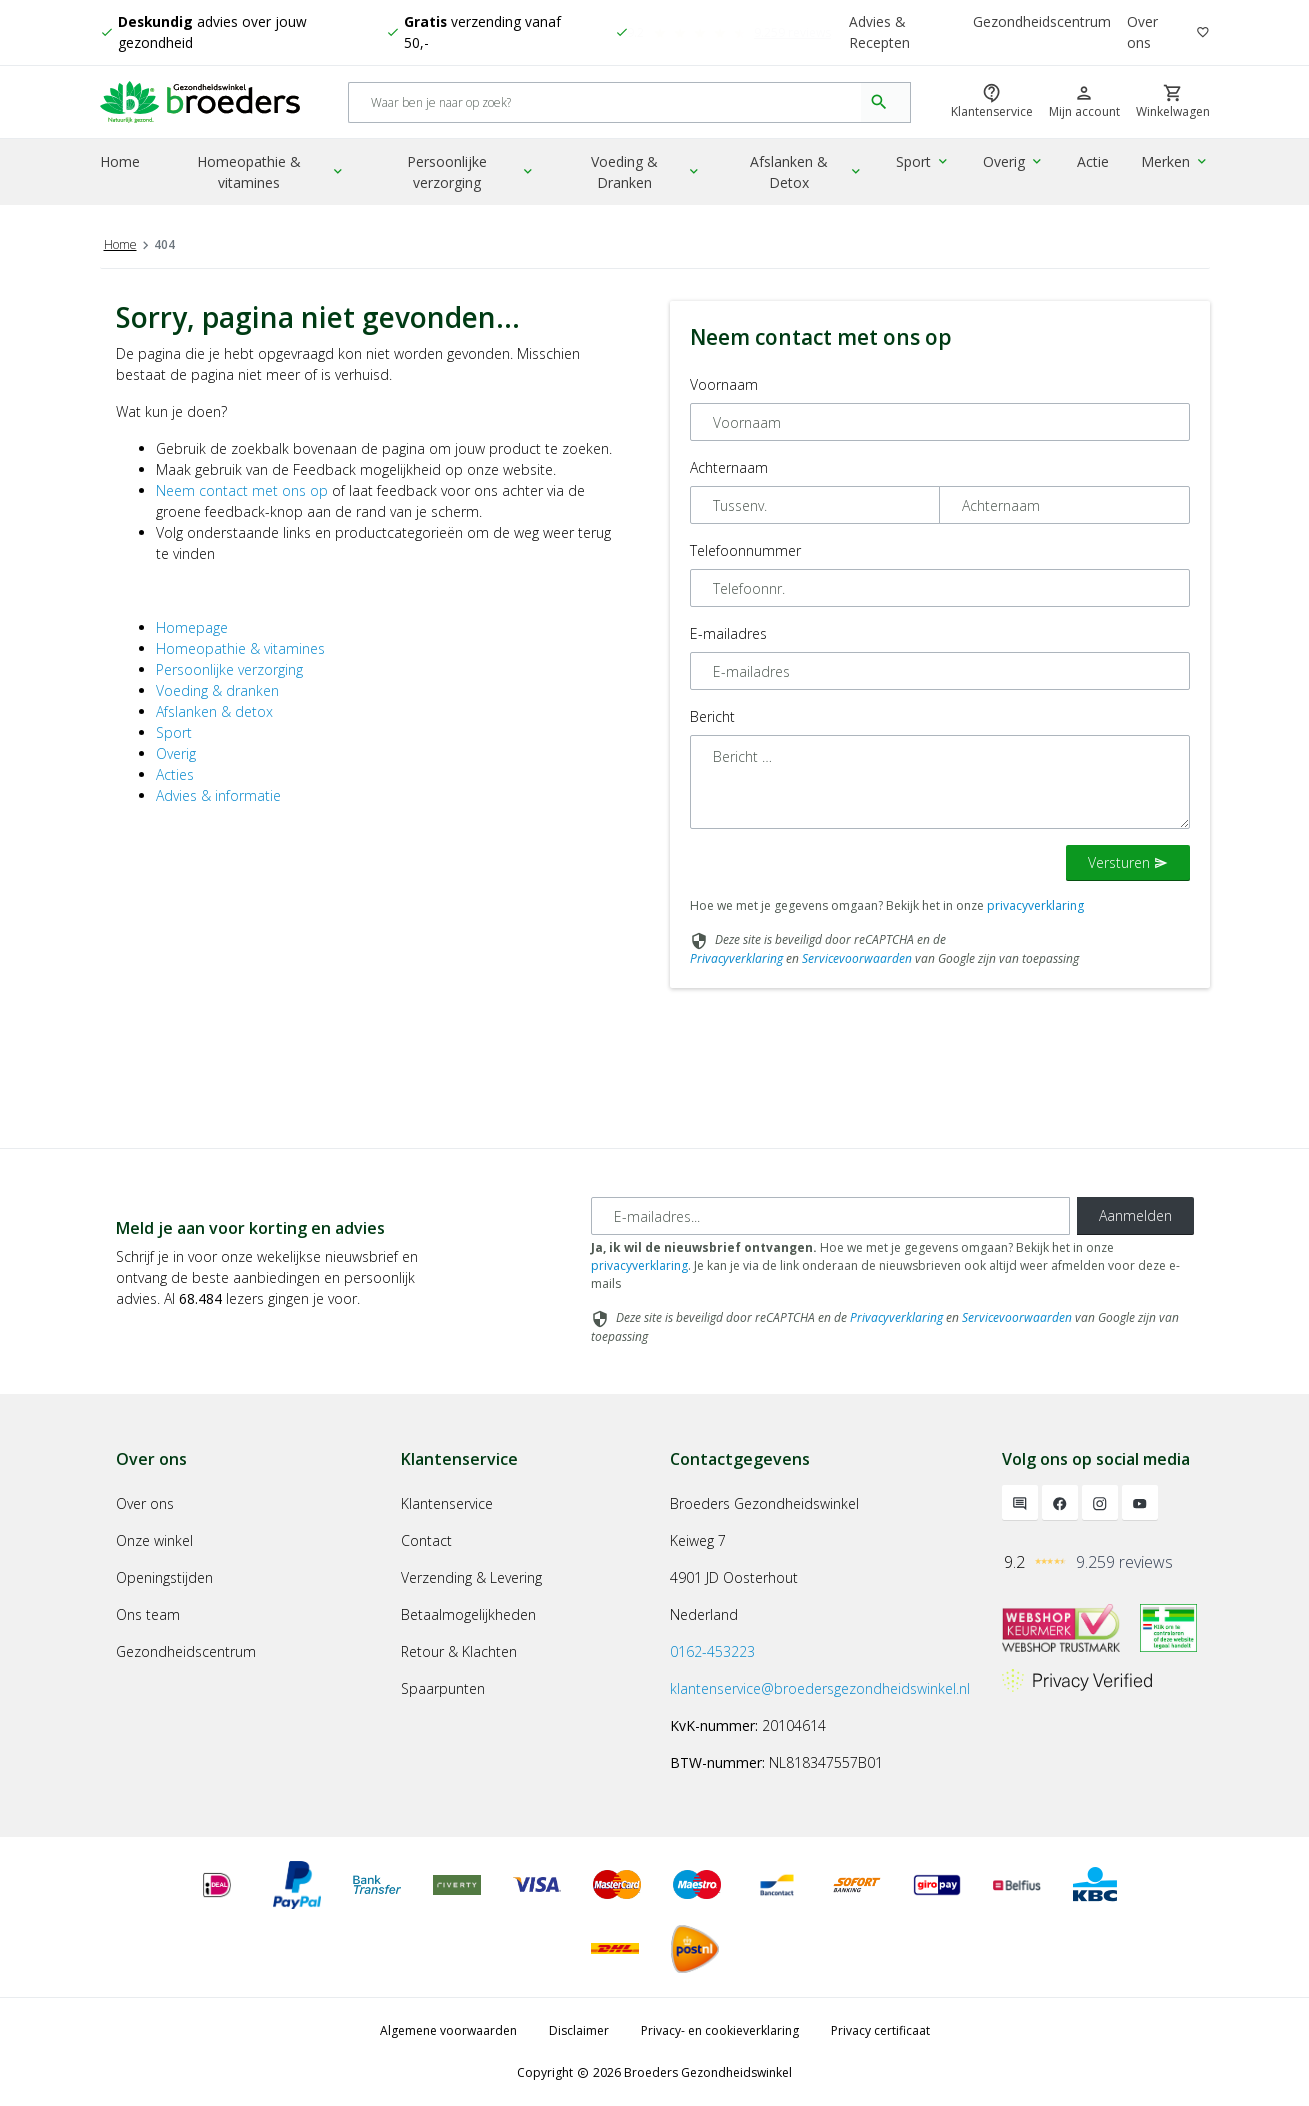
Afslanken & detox (214, 711)
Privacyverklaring (736, 958)
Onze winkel (154, 1540)
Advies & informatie (218, 795)
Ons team (148, 1614)
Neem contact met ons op (242, 490)
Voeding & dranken (217, 690)
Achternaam (729, 467)
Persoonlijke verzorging (475, 175)
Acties (175, 774)
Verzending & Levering (471, 1577)
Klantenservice (447, 1503)
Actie (1095, 164)
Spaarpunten (443, 1688)
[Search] (605, 104)
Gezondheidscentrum (1043, 22)
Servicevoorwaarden (857, 958)
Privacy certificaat (880, 2030)
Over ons (1143, 33)
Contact (426, 1540)
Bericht (712, 716)
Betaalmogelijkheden (468, 1614)
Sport (928, 164)
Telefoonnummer (745, 550)
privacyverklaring (1035, 905)
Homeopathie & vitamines (273, 175)
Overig (1017, 164)
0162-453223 (712, 1651)
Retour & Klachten (459, 1651)
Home (120, 164)
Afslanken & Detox (813, 175)
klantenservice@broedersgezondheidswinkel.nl (820, 1688)
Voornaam (724, 384)
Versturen (1128, 862)
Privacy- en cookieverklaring (720, 2030)
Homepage (192, 627)
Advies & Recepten (879, 33)
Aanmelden (1135, 1215)
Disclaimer (579, 2030)
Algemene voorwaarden (448, 2030)
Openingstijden (164, 1577)
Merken (1176, 164)
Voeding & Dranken (652, 175)
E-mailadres (728, 633)
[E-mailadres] (830, 1216)
